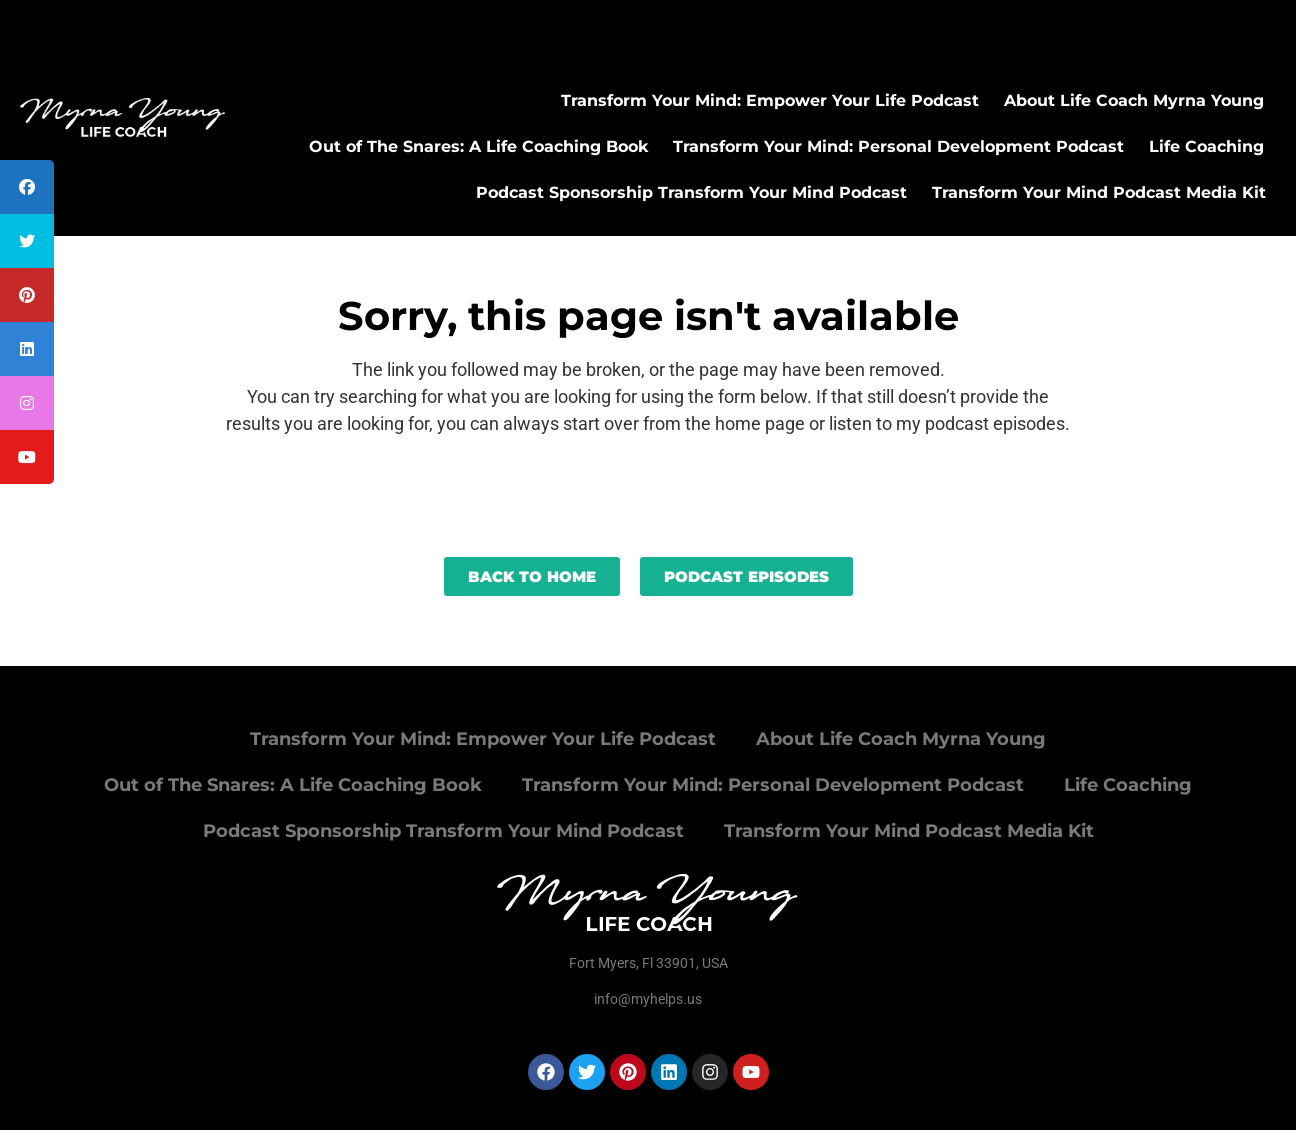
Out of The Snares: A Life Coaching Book (478, 146)
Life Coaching (1206, 146)
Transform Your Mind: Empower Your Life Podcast (770, 100)
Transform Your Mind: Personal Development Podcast (898, 146)
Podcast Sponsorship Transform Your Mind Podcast (691, 192)
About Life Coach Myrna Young (1134, 100)
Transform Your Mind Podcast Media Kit (1099, 192)
